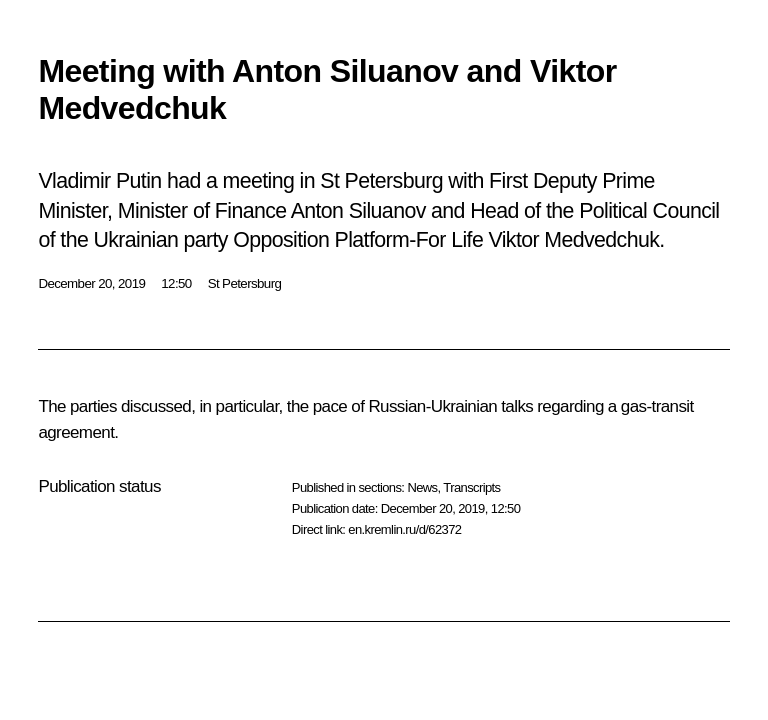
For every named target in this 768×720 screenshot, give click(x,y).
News (422, 487)
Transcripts (471, 487)
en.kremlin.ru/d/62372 (404, 529)
